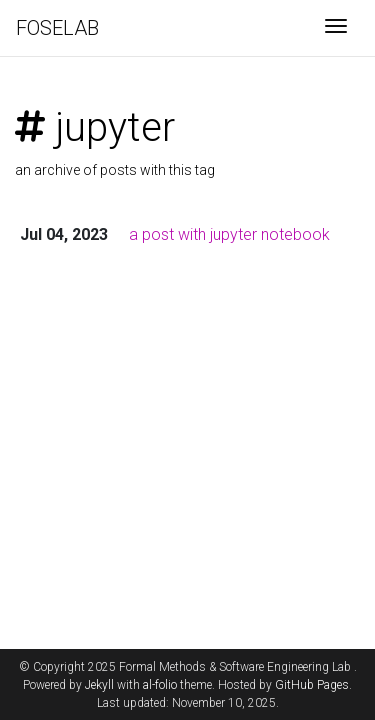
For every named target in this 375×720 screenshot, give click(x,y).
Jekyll (99, 685)
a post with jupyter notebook (229, 234)
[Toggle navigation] (336, 28)
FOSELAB (57, 28)
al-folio (160, 685)
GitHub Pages (312, 685)
